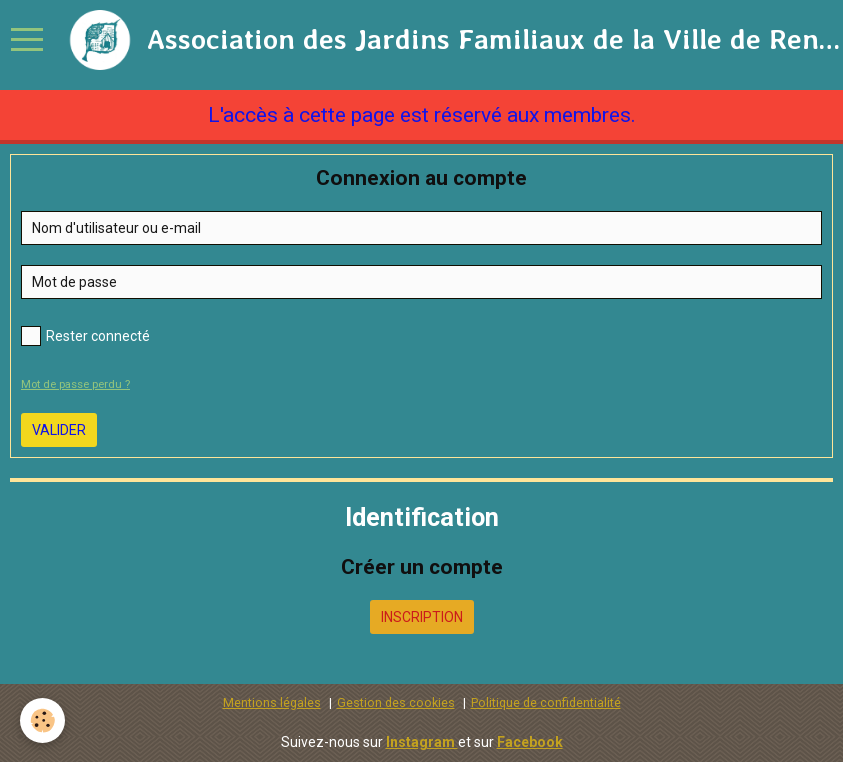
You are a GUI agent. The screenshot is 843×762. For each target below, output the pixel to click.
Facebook (530, 742)
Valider (59, 430)
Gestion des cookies (396, 702)
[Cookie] (42, 720)
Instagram (422, 742)
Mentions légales (272, 702)
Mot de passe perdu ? (75, 384)
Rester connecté (85, 336)
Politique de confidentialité (546, 702)
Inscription (422, 617)
